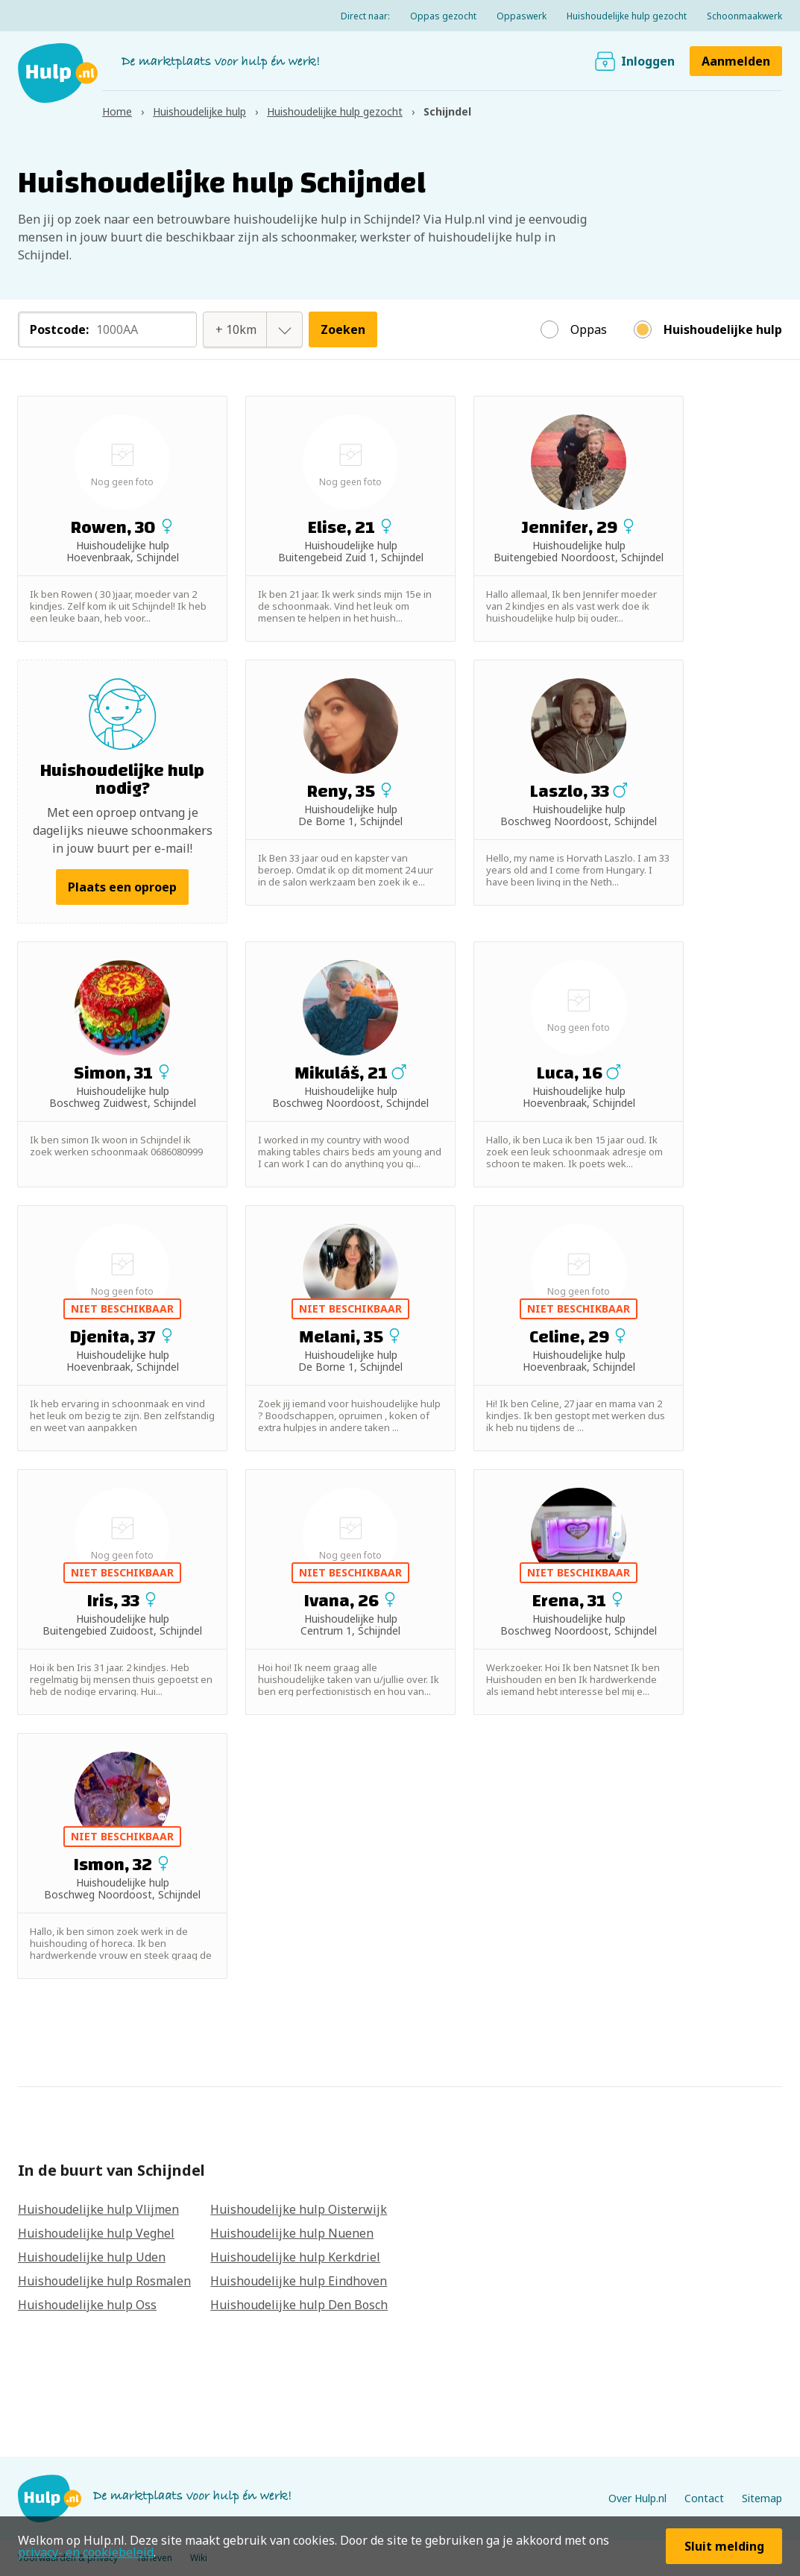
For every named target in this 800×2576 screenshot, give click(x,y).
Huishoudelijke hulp (723, 329)
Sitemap (762, 2498)
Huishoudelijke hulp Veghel (96, 2233)
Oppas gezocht (443, 16)
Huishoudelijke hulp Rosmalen (104, 2281)
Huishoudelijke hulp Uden (92, 2257)
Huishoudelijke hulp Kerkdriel (295, 2257)
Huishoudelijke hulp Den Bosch (299, 2304)
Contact (704, 2498)
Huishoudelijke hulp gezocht (627, 16)
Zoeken (343, 329)
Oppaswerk (522, 16)
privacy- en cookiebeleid (86, 2552)
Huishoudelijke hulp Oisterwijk (298, 2209)
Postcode (59, 329)
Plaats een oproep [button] (122, 887)
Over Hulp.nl (637, 2498)
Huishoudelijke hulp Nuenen (292, 2233)
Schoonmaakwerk (744, 16)
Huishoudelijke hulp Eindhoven (298, 2281)
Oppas (588, 329)
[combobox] (236, 329)
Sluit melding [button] (724, 2546)
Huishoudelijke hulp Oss (87, 2304)
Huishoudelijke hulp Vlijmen (98, 2209)
